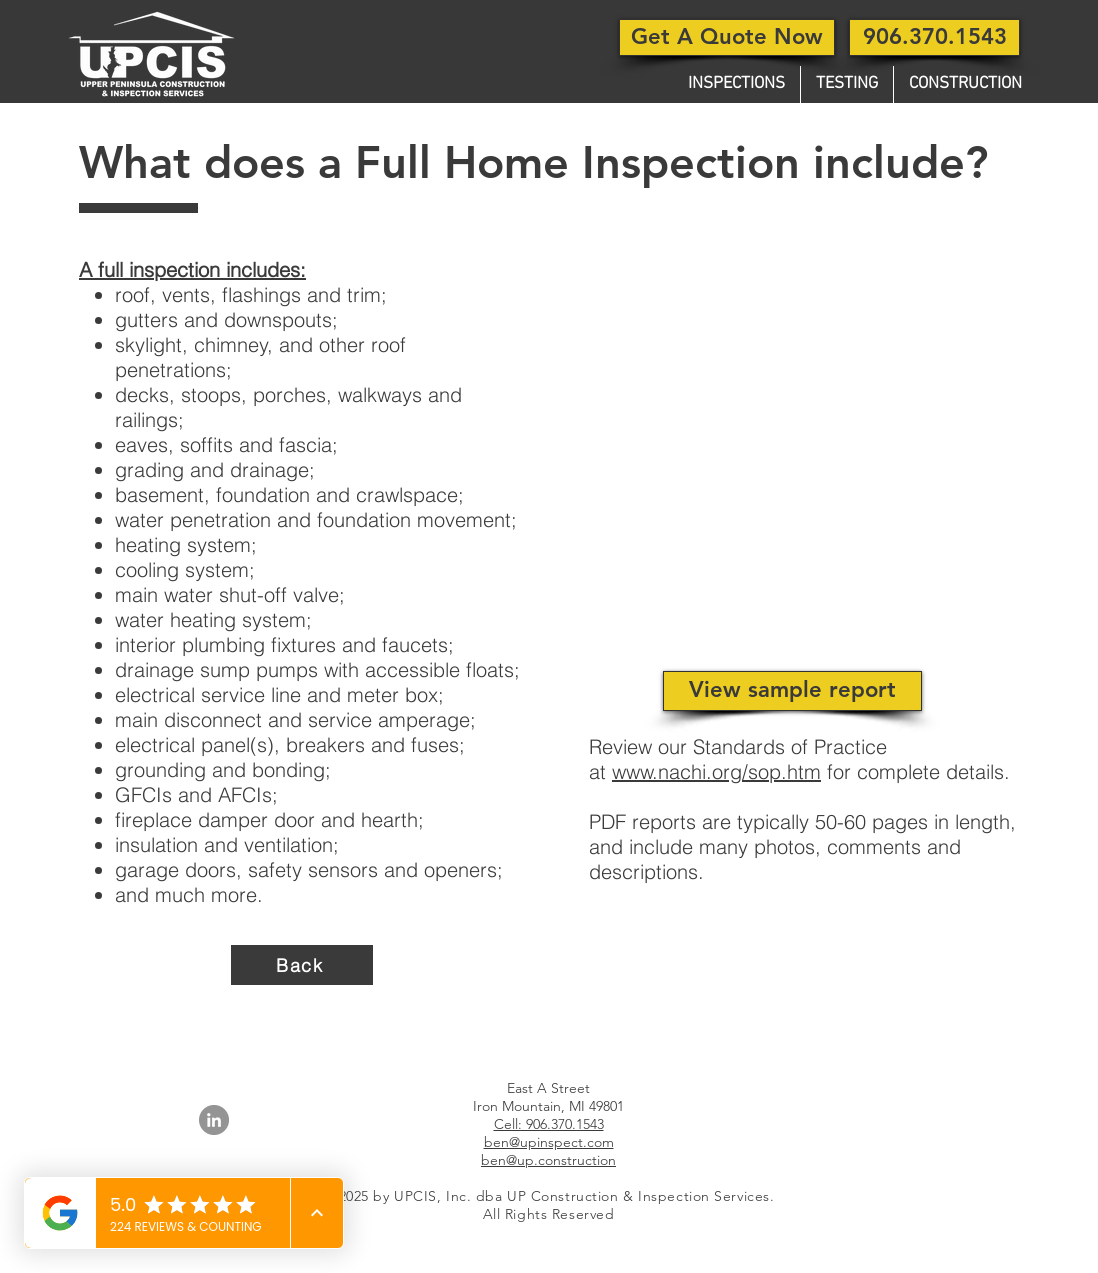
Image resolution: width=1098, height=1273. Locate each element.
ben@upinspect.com (549, 1142)
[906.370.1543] (934, 37)
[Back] (302, 965)
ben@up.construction (548, 1160)
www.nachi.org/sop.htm (716, 771)
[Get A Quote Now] (727, 37)
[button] (736, 84)
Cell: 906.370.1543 (549, 1124)
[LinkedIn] (214, 1120)
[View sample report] (792, 691)
